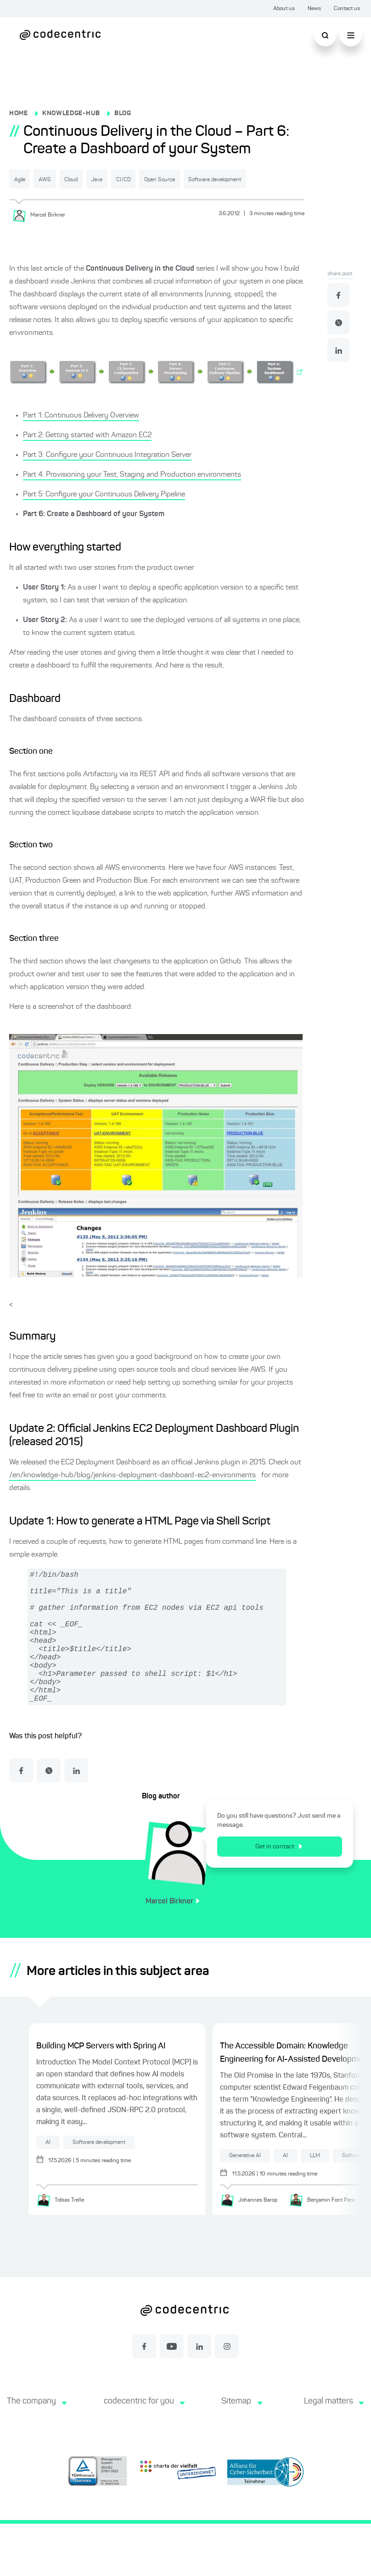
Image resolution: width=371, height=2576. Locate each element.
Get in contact (285, 1897)
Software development (57, 201)
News (314, 8)
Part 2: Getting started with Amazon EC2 (87, 456)
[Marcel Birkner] (42, 236)
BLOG (122, 113)
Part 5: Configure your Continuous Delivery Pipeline (104, 515)
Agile (28, 179)
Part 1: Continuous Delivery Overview (81, 436)
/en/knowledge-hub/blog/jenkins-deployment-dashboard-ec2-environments (132, 1496)
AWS (71, 179)
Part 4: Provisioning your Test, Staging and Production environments (132, 496)
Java (160, 179)
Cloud (116, 179)
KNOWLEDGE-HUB (71, 113)
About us (284, 8)
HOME (18, 113)
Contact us (347, 8)
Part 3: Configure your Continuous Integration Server (107, 476)
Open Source (262, 179)
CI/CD (204, 179)
